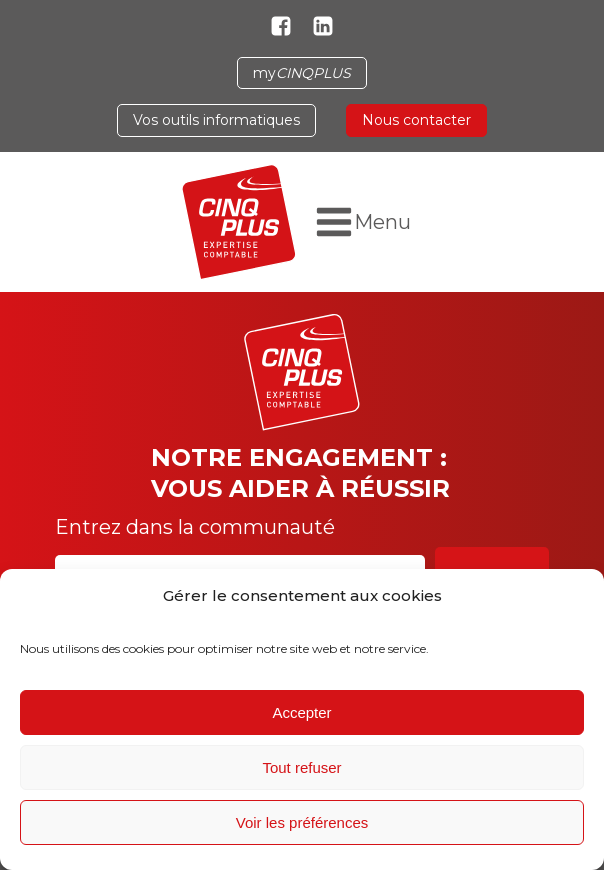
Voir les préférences (302, 822)
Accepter (301, 712)
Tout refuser (301, 767)
